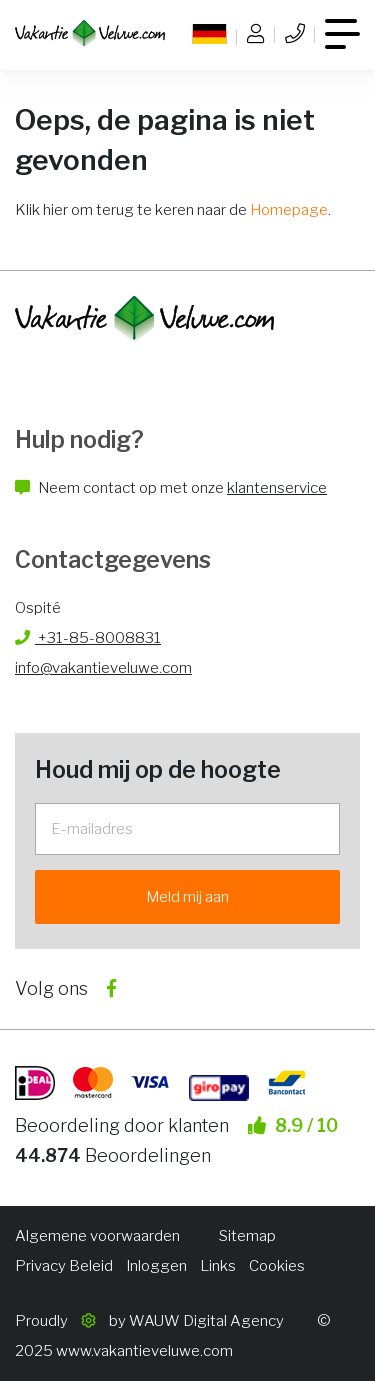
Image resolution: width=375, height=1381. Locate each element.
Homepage (289, 210)
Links (218, 1266)
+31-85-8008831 (88, 638)
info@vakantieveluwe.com (103, 668)
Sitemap (247, 1236)
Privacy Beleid (64, 1266)
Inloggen (156, 1266)
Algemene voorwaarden (97, 1236)
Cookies (277, 1266)
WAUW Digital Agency (206, 1321)
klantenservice (277, 488)
